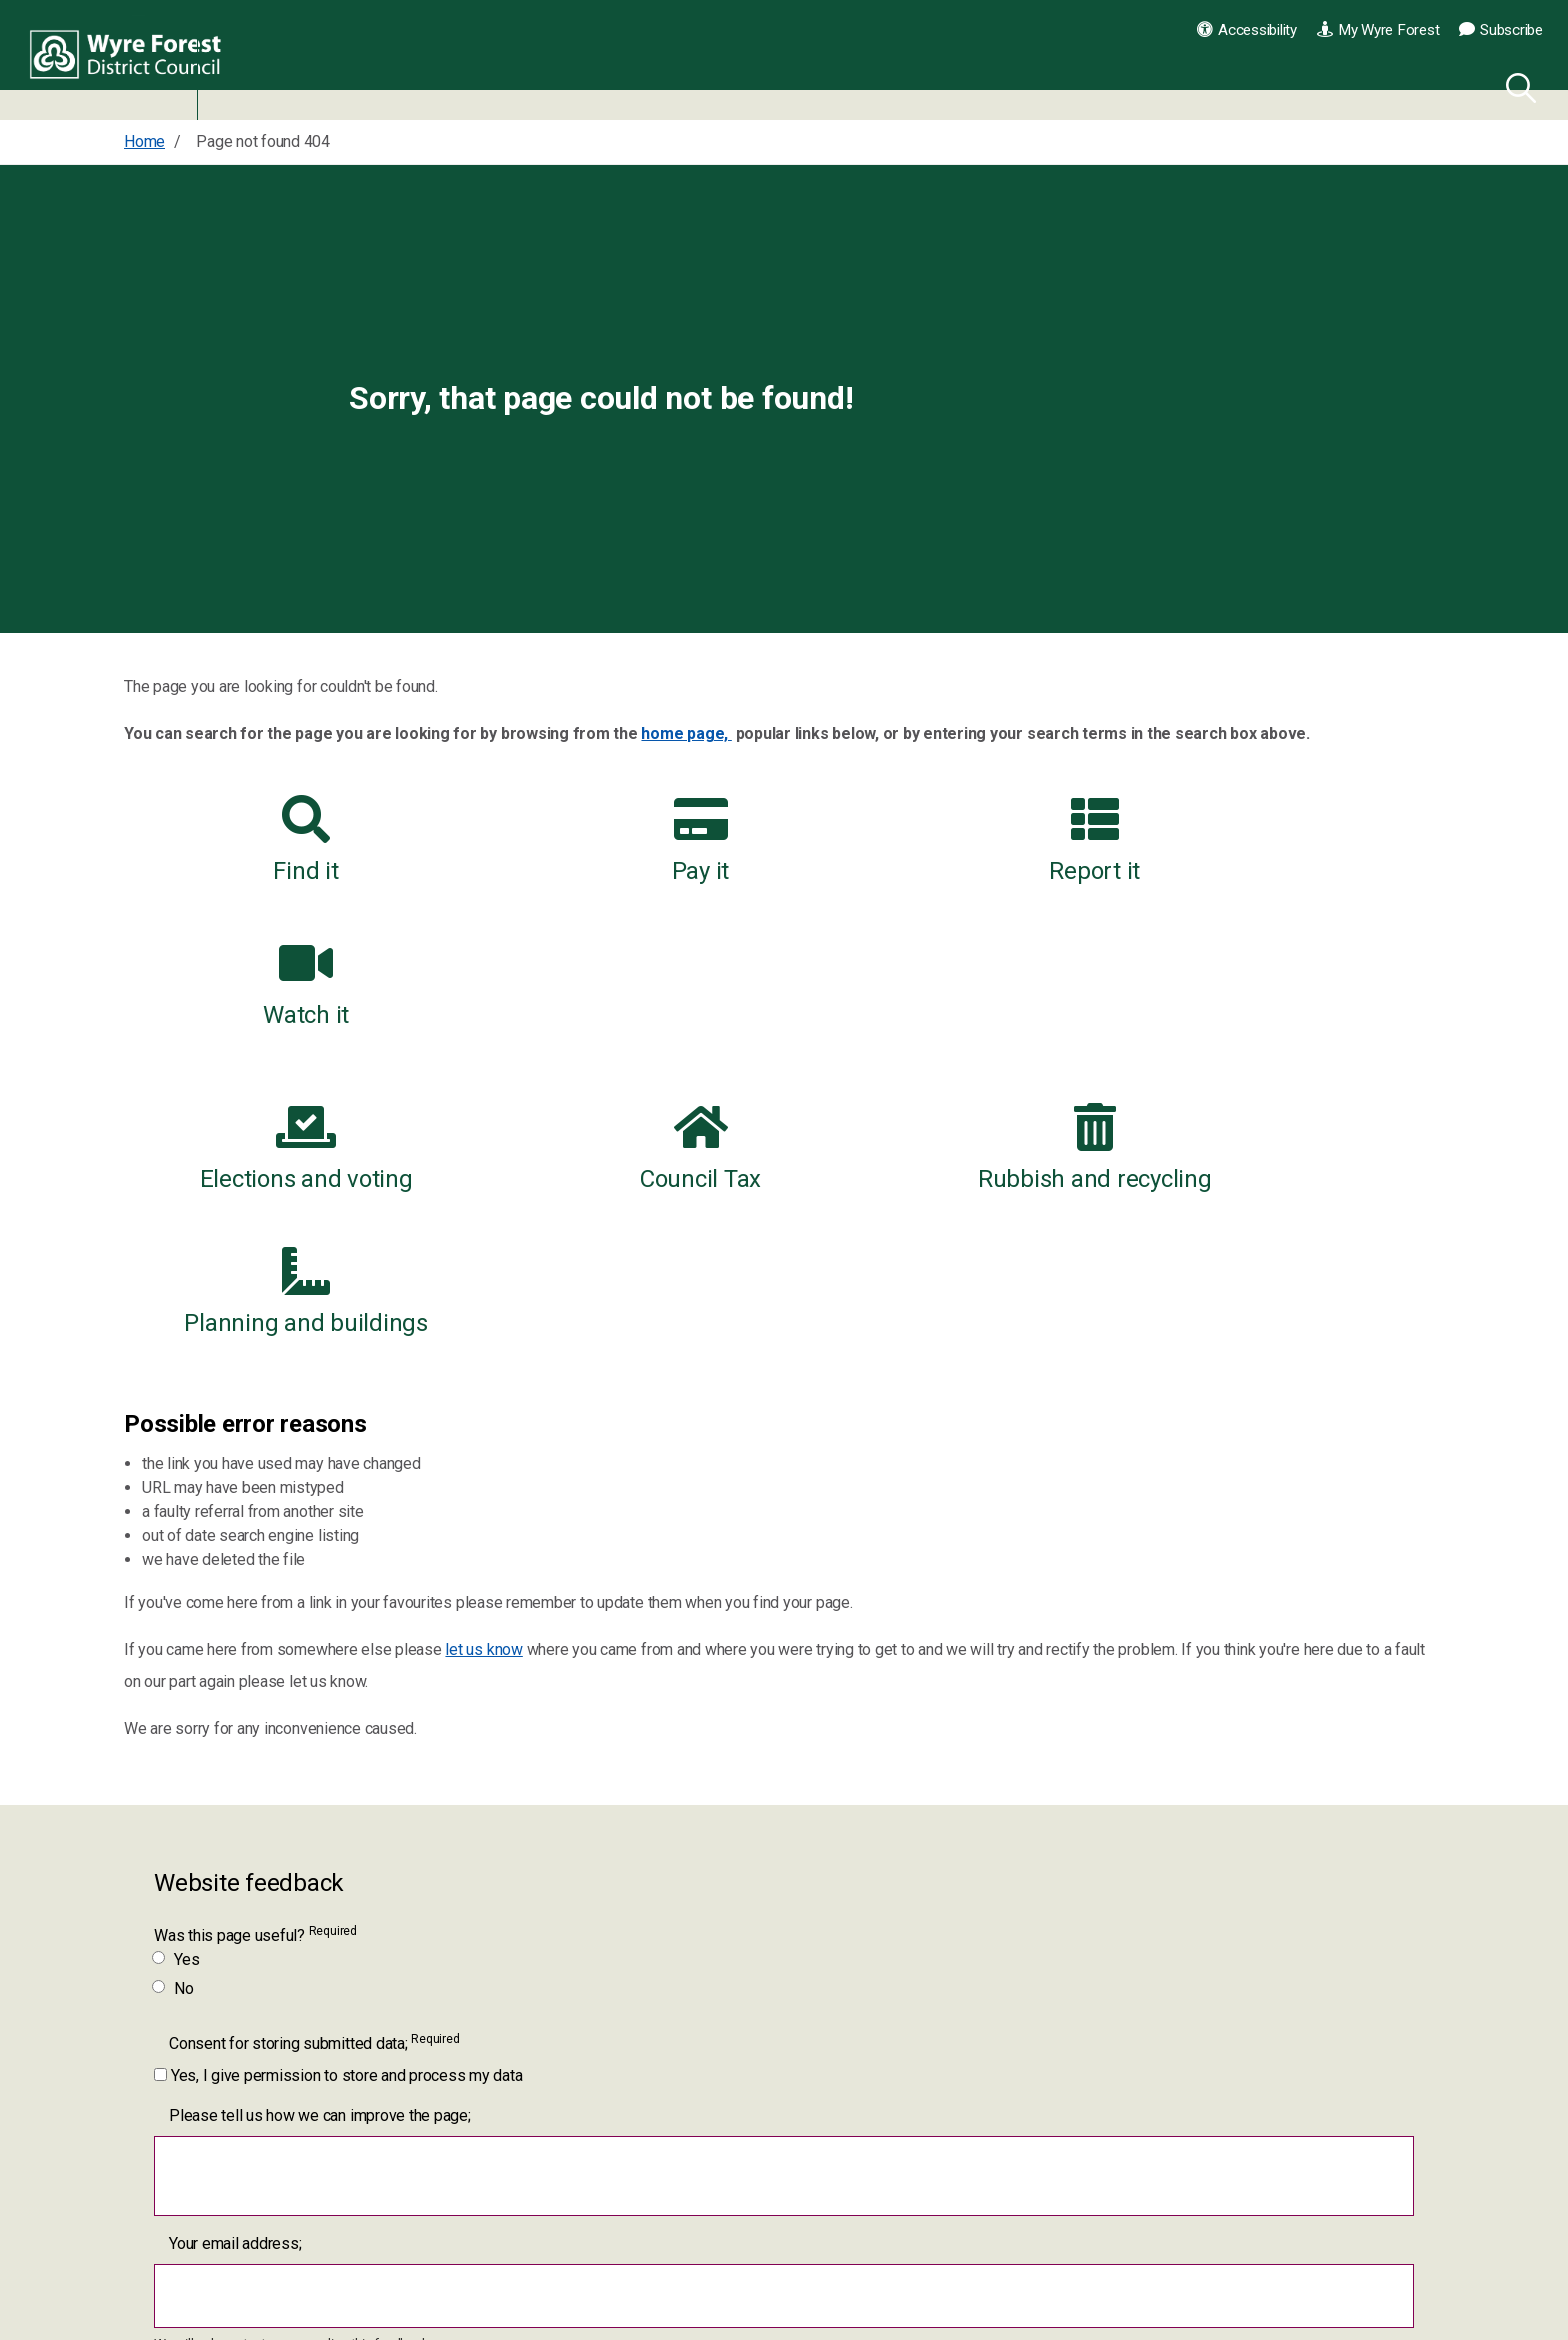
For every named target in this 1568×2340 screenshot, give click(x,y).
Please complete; (228, 2093)
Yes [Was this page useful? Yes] (176, 1671)
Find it (277, 840)
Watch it (1290, 840)
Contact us (1075, 2318)
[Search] (1517, 85)
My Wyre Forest (1378, 30)
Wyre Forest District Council (132, 60)
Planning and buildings (1290, 1004)
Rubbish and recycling (953, 1004)
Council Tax (615, 1004)
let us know (483, 1361)
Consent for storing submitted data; (314, 1754)
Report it (952, 840)
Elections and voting (277, 1004)
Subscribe (1501, 30)
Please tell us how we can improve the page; (320, 1827)
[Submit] (192, 2159)
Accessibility (1247, 30)
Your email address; (235, 1955)
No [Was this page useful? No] (174, 1700)
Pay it (615, 840)
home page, (686, 733)
